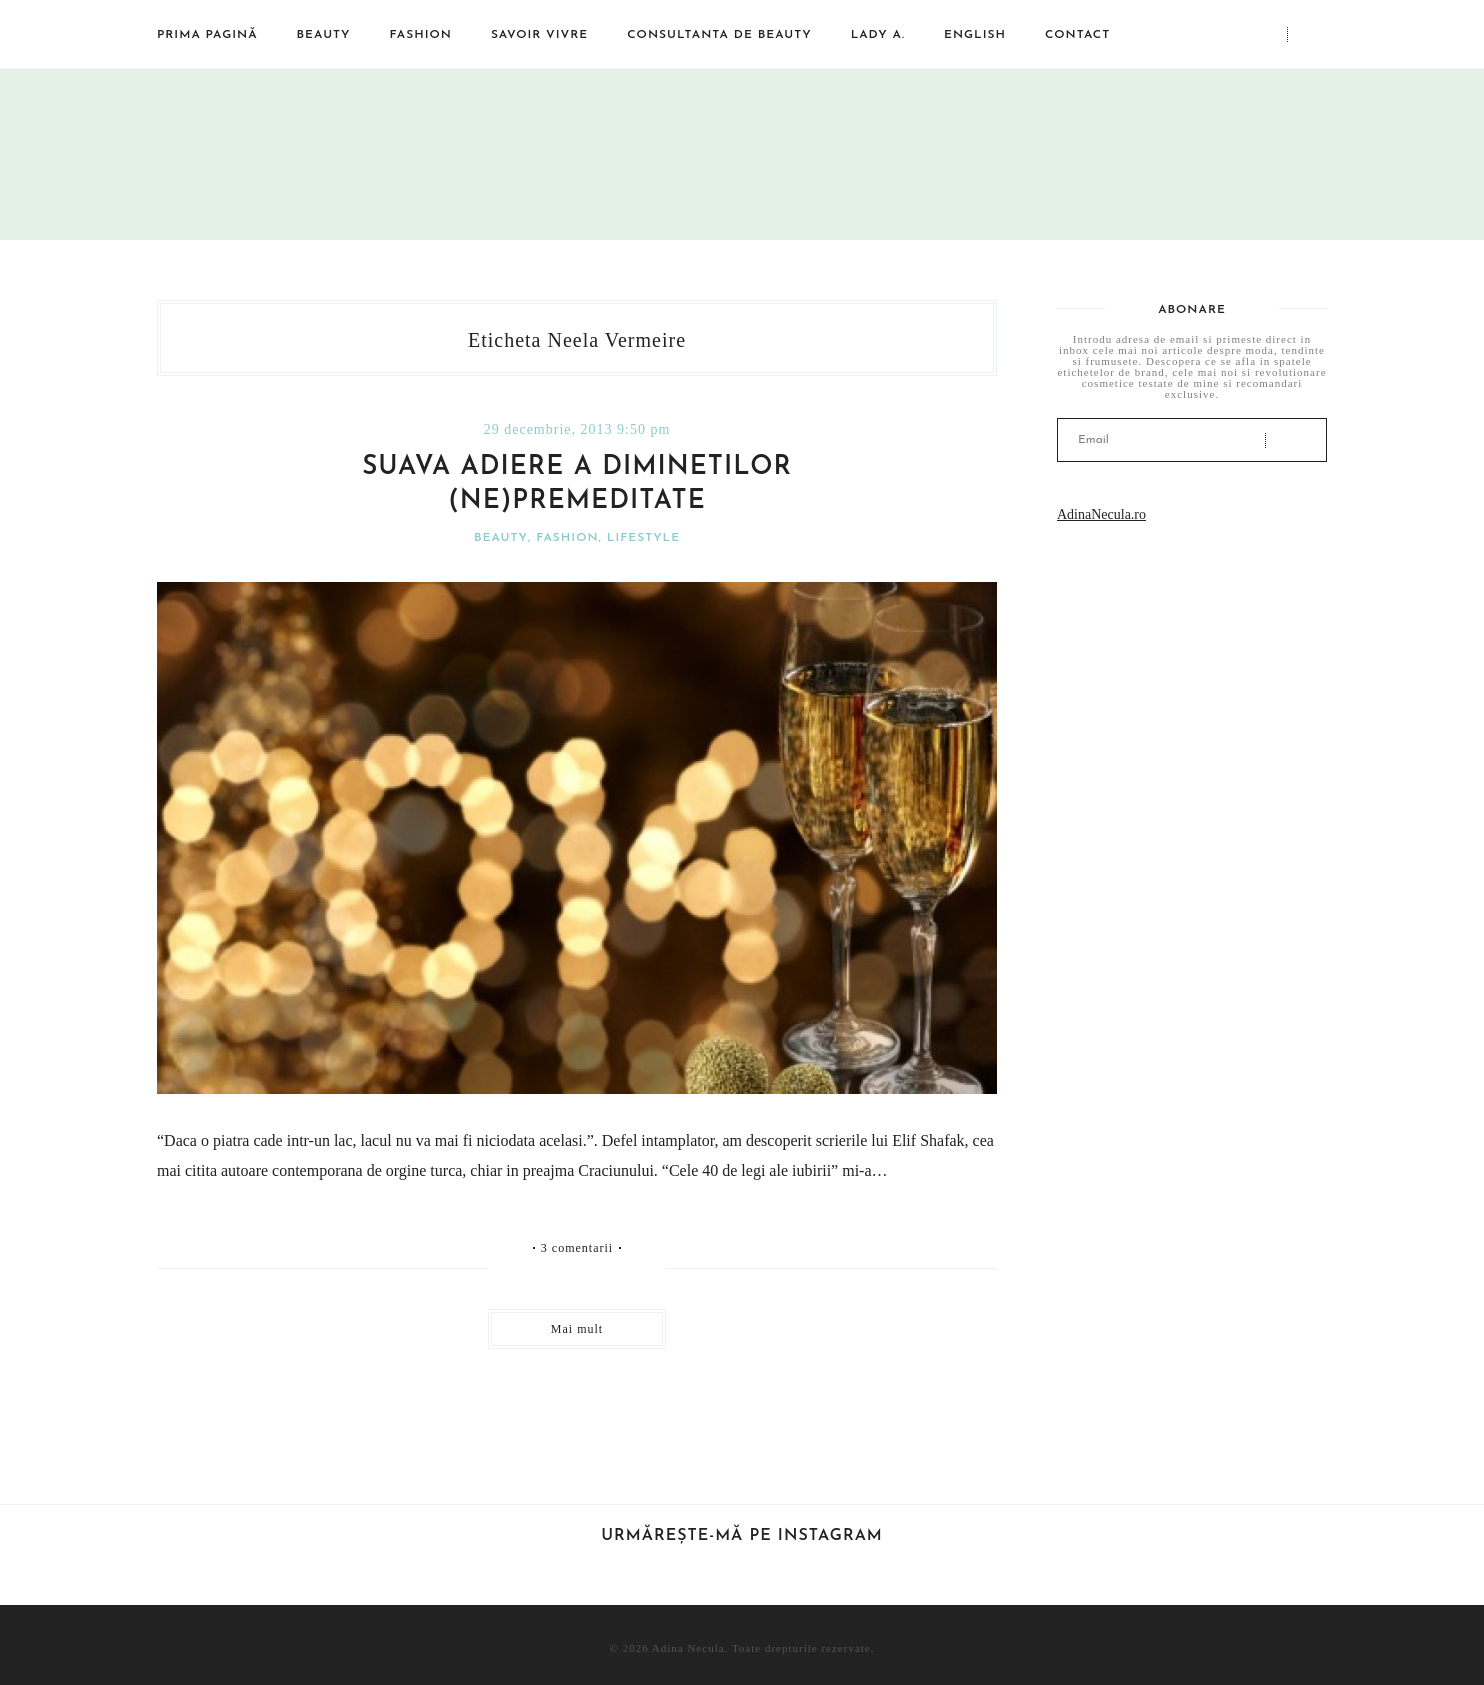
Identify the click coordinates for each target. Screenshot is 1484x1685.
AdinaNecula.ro (1101, 514)
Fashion (421, 35)
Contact (1077, 35)
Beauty (324, 35)
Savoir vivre (539, 35)
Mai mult (577, 1329)
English (975, 35)
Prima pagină (207, 35)
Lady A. (878, 35)
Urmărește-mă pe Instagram (742, 1536)
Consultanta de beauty (719, 35)
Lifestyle (643, 538)
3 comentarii (577, 1248)
